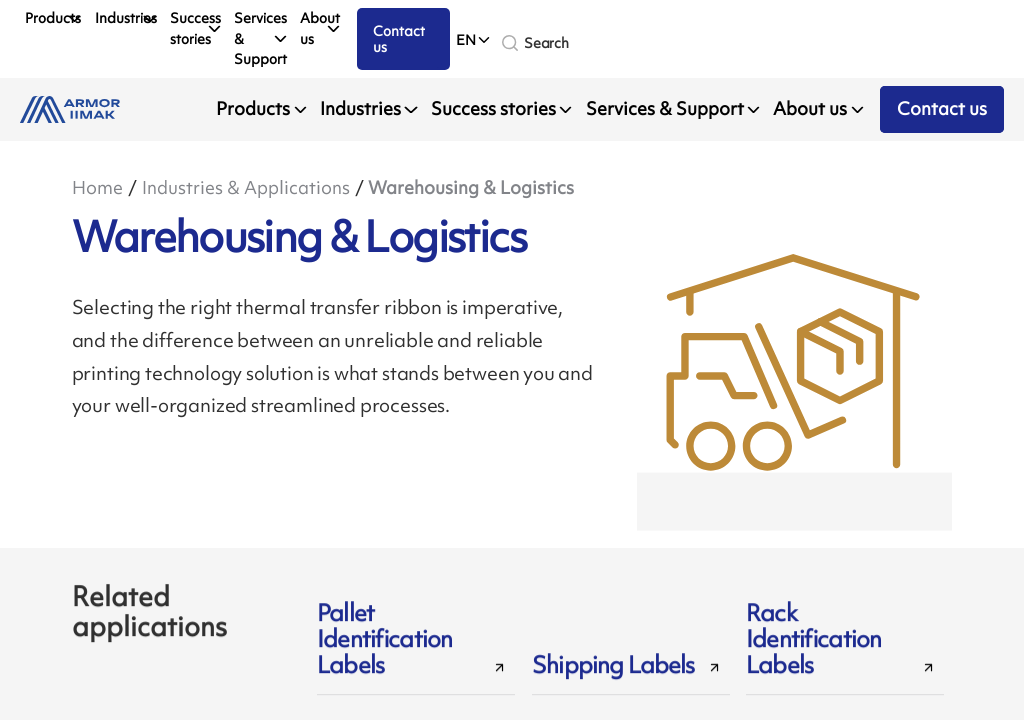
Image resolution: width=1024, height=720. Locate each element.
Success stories (195, 28)
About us (320, 28)
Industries (126, 17)
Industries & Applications (246, 188)
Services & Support (260, 38)
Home (97, 188)
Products (53, 17)
